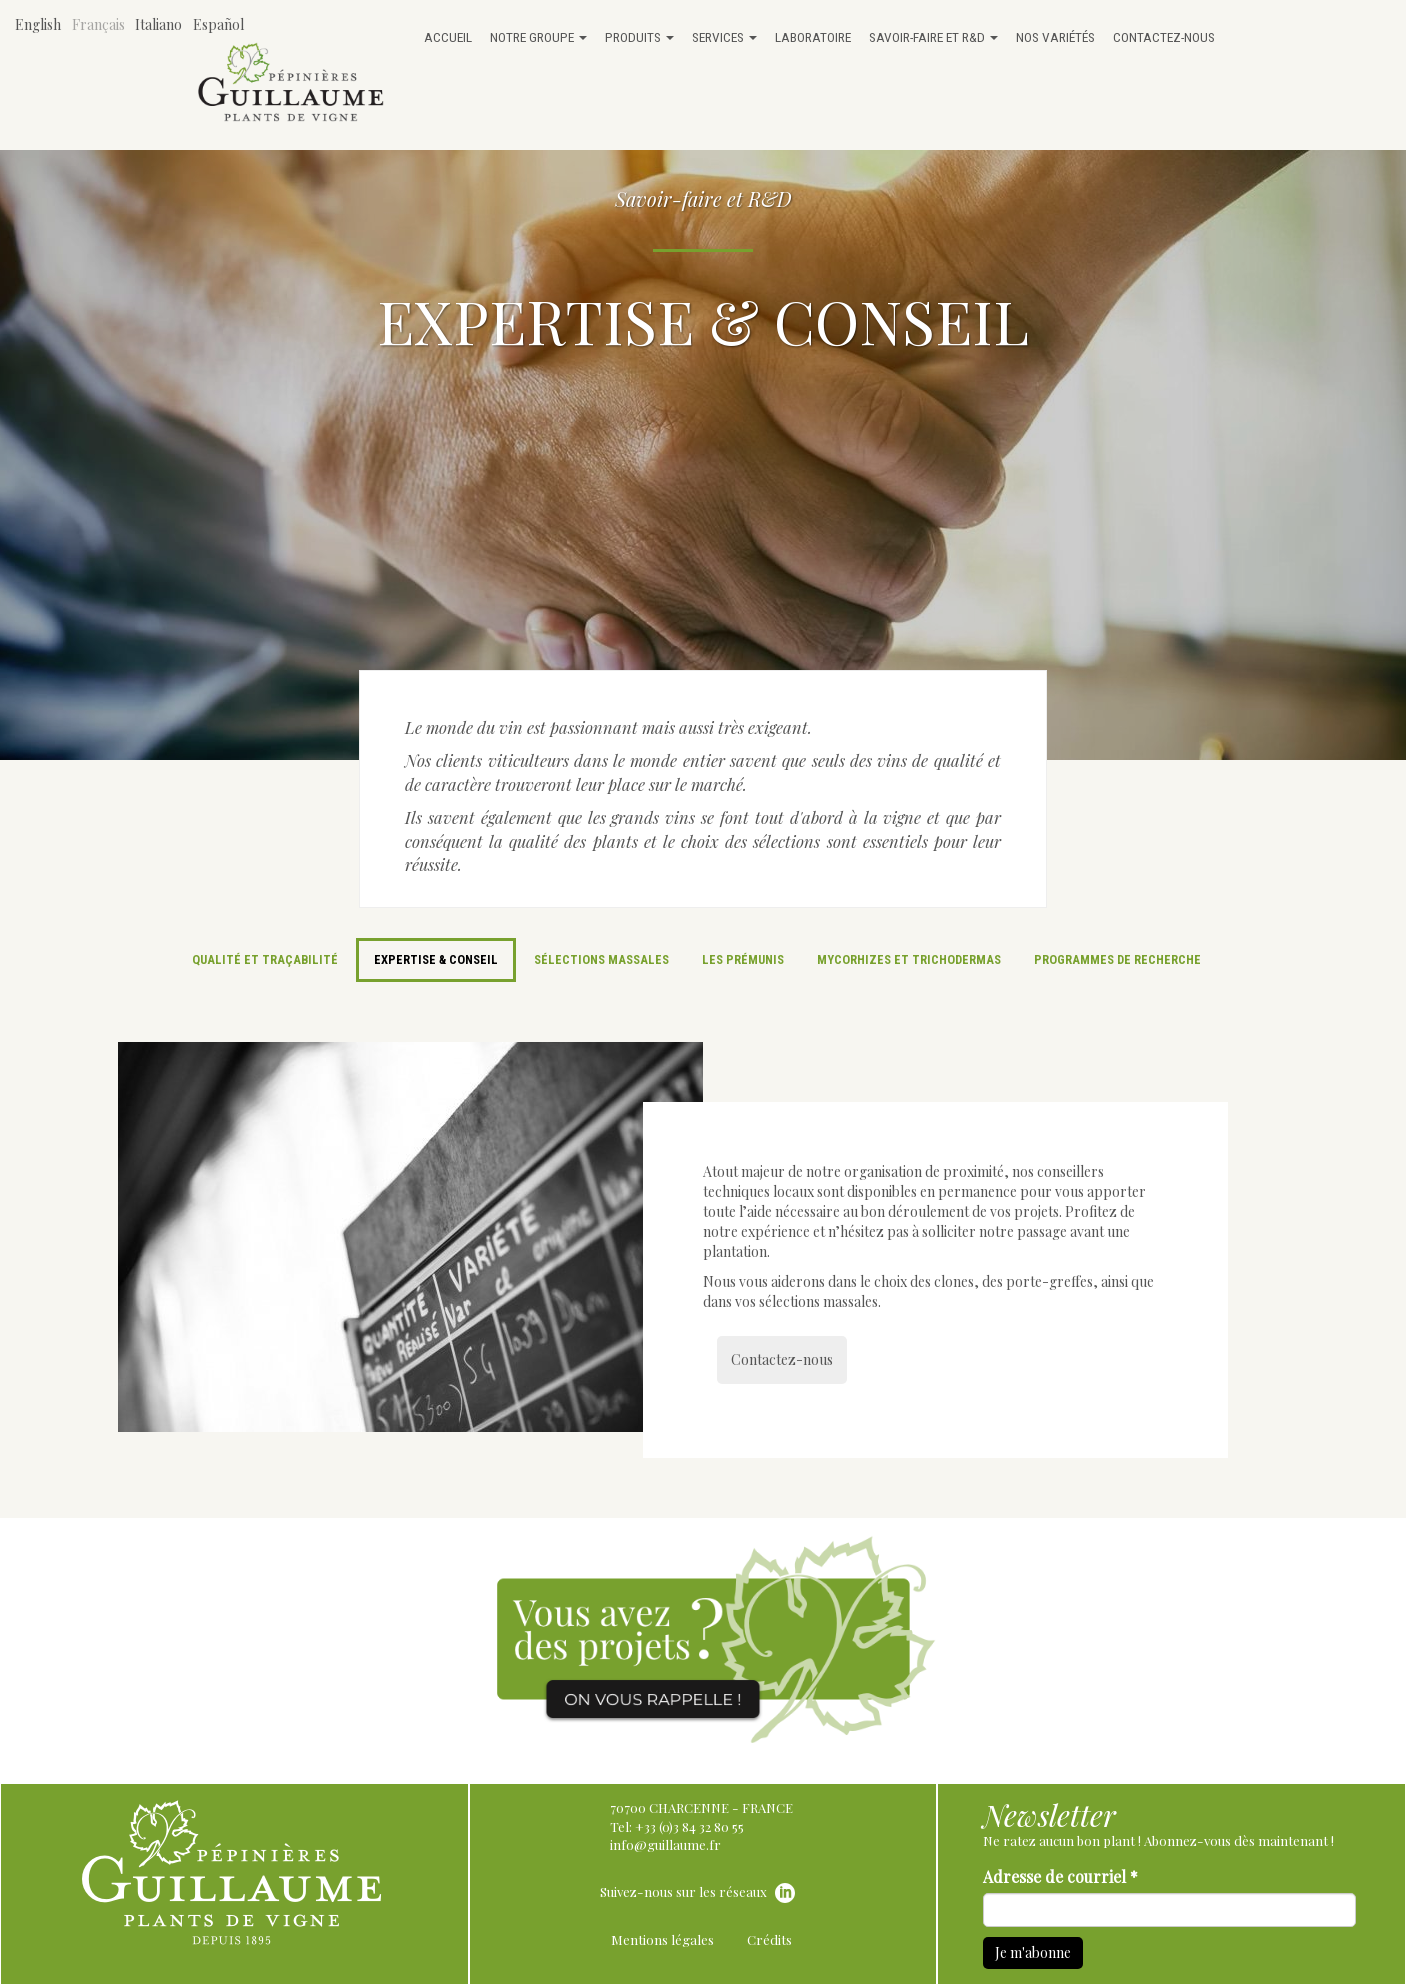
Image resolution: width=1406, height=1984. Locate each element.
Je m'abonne (1033, 1952)
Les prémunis (743, 959)
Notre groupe (538, 37)
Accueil (448, 37)
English (38, 24)
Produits (639, 37)
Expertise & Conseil (436, 959)
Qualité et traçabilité (265, 959)
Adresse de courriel (1060, 1876)
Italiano (158, 24)
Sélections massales (601, 959)
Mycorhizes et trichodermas (909, 959)
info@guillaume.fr (665, 1844)
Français (98, 24)
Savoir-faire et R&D (933, 37)
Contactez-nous (1164, 37)
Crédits (769, 1939)
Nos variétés (1055, 37)
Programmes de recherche (1117, 959)
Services (724, 37)
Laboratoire (813, 37)
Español (218, 24)
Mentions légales (662, 1939)
